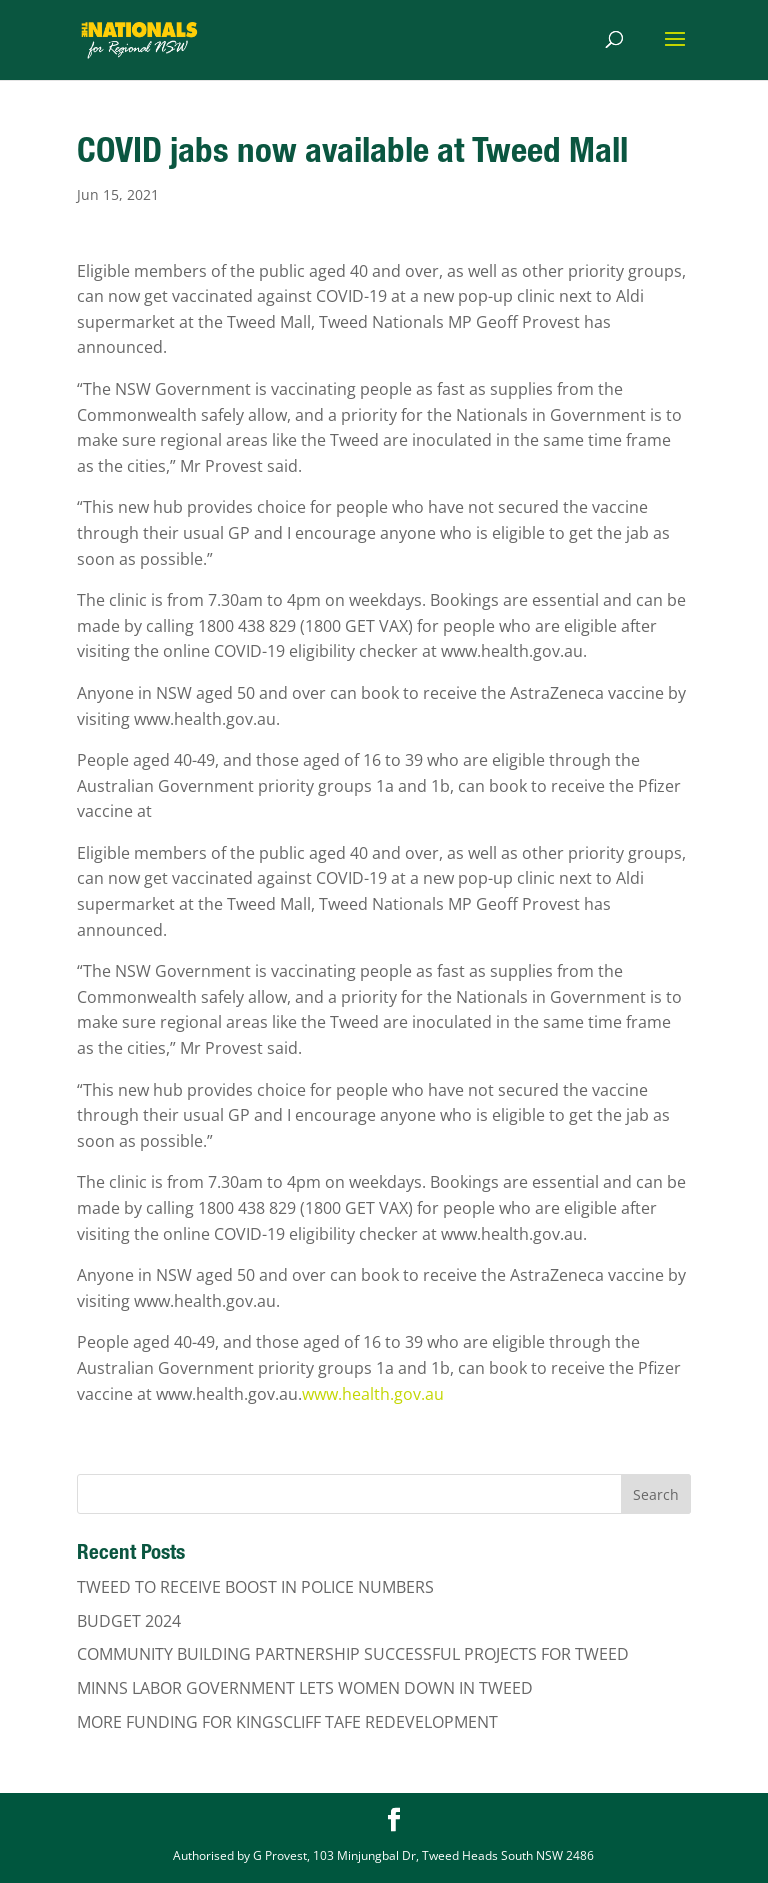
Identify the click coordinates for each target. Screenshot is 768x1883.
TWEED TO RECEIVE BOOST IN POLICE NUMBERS (255, 1587)
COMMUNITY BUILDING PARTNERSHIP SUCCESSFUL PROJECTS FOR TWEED (353, 1654)
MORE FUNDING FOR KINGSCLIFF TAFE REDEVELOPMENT (287, 1722)
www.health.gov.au (373, 1394)
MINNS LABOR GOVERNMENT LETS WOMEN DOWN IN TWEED (305, 1688)
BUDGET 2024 (129, 1621)
